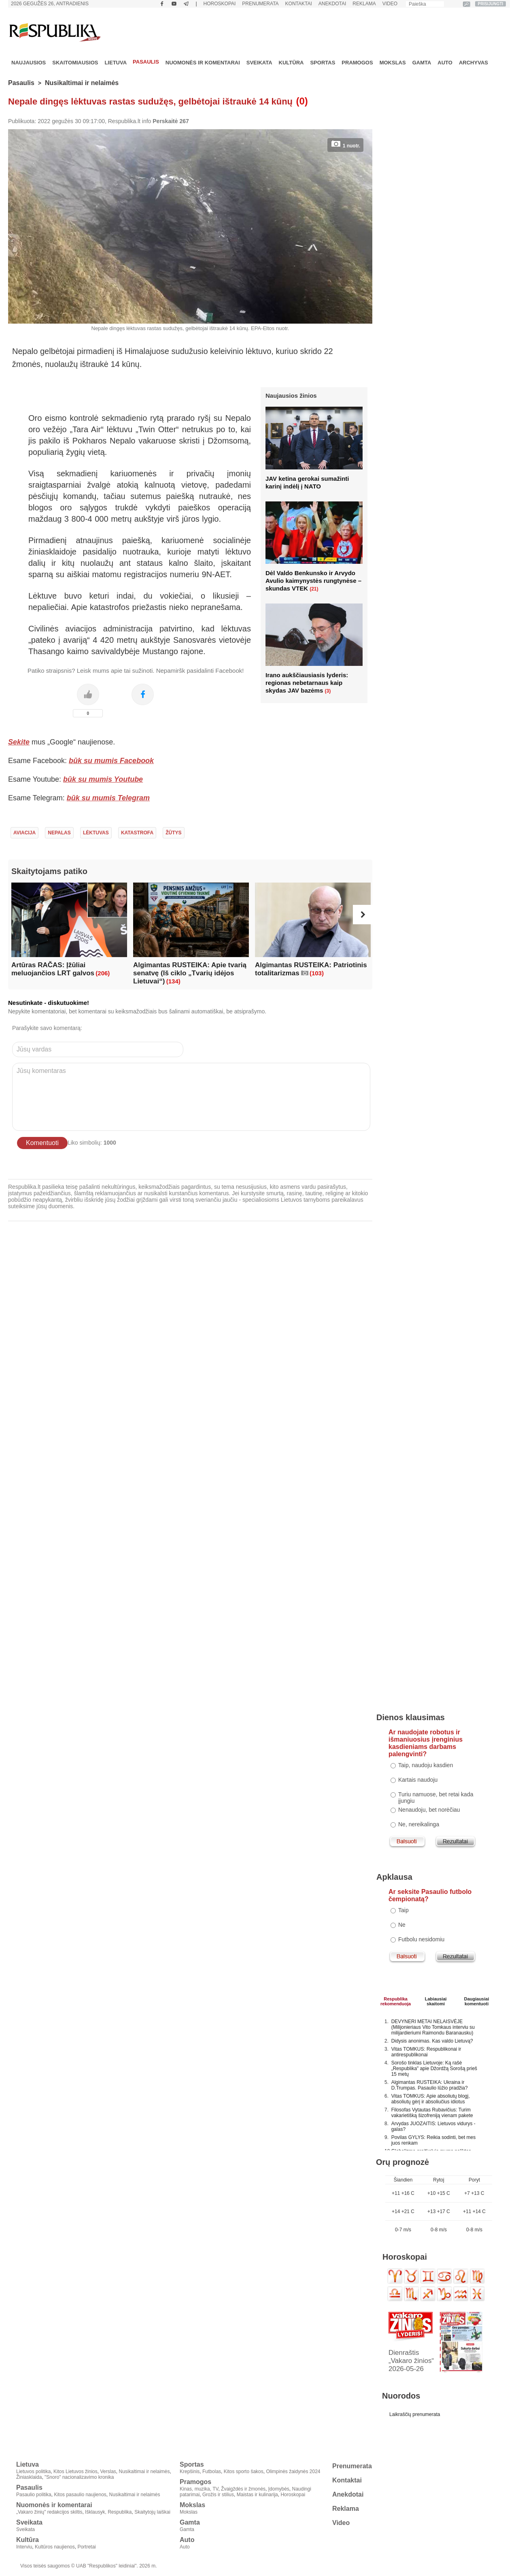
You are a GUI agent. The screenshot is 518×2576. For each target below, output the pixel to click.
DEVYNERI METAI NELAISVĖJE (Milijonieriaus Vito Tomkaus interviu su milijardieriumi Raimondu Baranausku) (433, 2027)
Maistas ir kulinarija (257, 2494)
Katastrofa (137, 833)
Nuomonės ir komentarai (203, 63)
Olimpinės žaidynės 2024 (293, 2471)
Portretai (86, 2547)
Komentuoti (42, 1142)
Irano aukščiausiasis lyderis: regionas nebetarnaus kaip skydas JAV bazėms (306, 683)
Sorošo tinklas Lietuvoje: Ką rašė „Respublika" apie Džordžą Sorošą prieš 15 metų (434, 2068)
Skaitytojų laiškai (152, 2512)
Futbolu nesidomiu (421, 1939)
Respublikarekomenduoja (395, 2000)
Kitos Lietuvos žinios (75, 2471)
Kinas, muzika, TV (199, 2489)
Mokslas (393, 63)
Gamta (421, 63)
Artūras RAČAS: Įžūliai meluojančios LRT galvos (52, 969)
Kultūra (291, 63)
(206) (103, 973)
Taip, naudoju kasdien (425, 1765)
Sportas (322, 63)
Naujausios (28, 63)
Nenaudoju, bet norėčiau (429, 1809)
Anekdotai (332, 3)
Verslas (108, 2471)
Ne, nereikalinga (418, 1824)
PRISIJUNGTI (490, 4)
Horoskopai (220, 3)
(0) (302, 101)
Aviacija (24, 833)
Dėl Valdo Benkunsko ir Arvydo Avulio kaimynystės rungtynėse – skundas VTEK (313, 580)
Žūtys (173, 833)
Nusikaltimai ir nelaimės (82, 82)
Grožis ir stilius (218, 2494)
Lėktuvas (96, 833)
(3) (328, 691)
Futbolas (211, 2471)
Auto (444, 63)
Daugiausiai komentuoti (476, 2000)
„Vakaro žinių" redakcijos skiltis (49, 2512)
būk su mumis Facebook (111, 761)
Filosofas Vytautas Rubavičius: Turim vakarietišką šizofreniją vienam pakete (432, 2112)
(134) (173, 981)
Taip (403, 1910)
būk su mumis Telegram (108, 798)
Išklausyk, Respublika (108, 2512)
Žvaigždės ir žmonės (243, 2489)
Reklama (364, 3)
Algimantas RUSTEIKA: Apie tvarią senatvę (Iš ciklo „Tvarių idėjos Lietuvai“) (189, 973)
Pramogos (357, 63)
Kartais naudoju (417, 1779)
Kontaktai (298, 3)
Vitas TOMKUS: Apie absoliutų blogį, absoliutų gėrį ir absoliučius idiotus (430, 2099)
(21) (314, 589)
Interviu (24, 2547)
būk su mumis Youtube (103, 779)
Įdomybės (278, 2489)
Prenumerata (260, 3)
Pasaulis (146, 62)
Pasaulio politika (33, 2494)
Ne (401, 1924)
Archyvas (473, 63)
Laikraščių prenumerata (414, 2414)
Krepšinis (190, 2471)
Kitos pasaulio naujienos (80, 2494)
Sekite (19, 742)
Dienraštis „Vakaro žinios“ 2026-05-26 (411, 2361)
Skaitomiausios (75, 63)
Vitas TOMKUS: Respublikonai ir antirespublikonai (426, 2052)
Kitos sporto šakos (243, 2471)
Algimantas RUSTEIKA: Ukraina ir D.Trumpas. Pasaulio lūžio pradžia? (429, 2085)
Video (389, 3)
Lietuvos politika (33, 2471)
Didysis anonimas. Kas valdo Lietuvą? (432, 2041)
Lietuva (115, 63)
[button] (362, 914)
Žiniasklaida (29, 2477)
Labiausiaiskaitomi (436, 2000)
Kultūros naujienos (55, 2547)
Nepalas (59, 833)
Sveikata (259, 63)
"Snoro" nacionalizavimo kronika (79, 2477)
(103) (317, 973)
